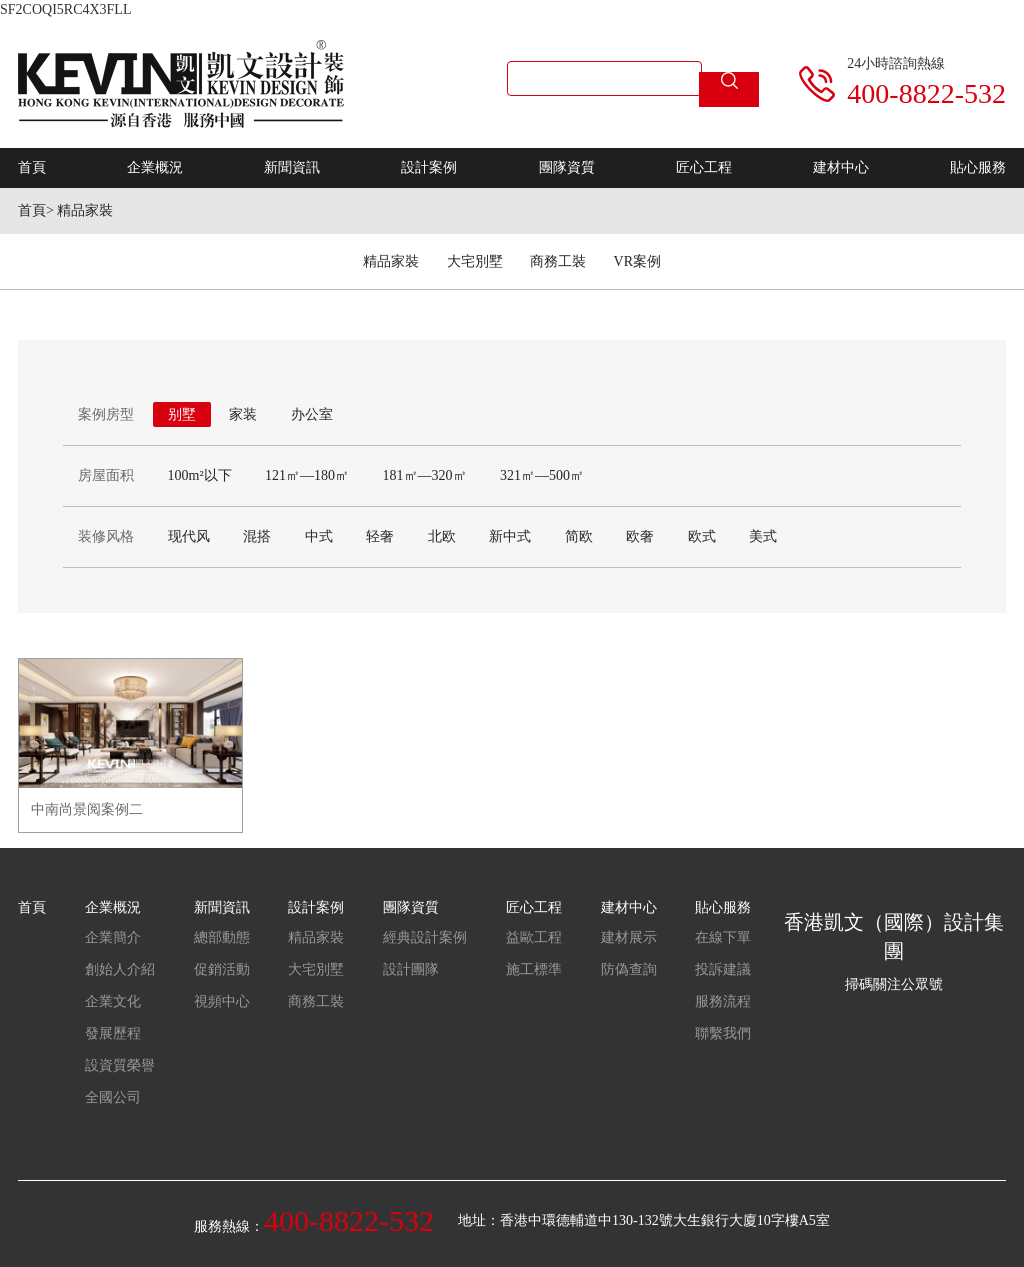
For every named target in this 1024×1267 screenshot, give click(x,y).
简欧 (579, 536)
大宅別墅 (475, 261)
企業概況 (155, 167)
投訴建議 (723, 969)
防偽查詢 (629, 969)
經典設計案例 (425, 937)
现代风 (189, 536)
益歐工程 (534, 937)
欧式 (702, 536)
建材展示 (629, 937)
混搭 (257, 536)
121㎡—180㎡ (307, 475)
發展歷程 (113, 1033)
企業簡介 (113, 937)
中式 (319, 536)
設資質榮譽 (120, 1065)
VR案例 (637, 261)
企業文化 (113, 1001)
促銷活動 (222, 969)
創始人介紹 (120, 969)
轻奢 (380, 536)
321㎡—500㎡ (542, 475)
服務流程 (723, 1001)
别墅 (182, 414)
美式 (763, 536)
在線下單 (723, 937)
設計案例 (429, 167)
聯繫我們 (723, 1033)
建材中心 (841, 167)
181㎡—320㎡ (425, 475)
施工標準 (534, 969)
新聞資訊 (292, 167)
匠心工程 (704, 167)
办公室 (312, 414)
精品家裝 (85, 210)
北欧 (442, 536)
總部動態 (222, 937)
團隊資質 (567, 167)
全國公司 (113, 1097)
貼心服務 (978, 167)
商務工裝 (558, 261)
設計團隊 (411, 969)
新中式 (510, 536)
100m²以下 (200, 475)
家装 (243, 414)
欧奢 (640, 536)
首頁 (32, 167)
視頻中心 (222, 1001)
